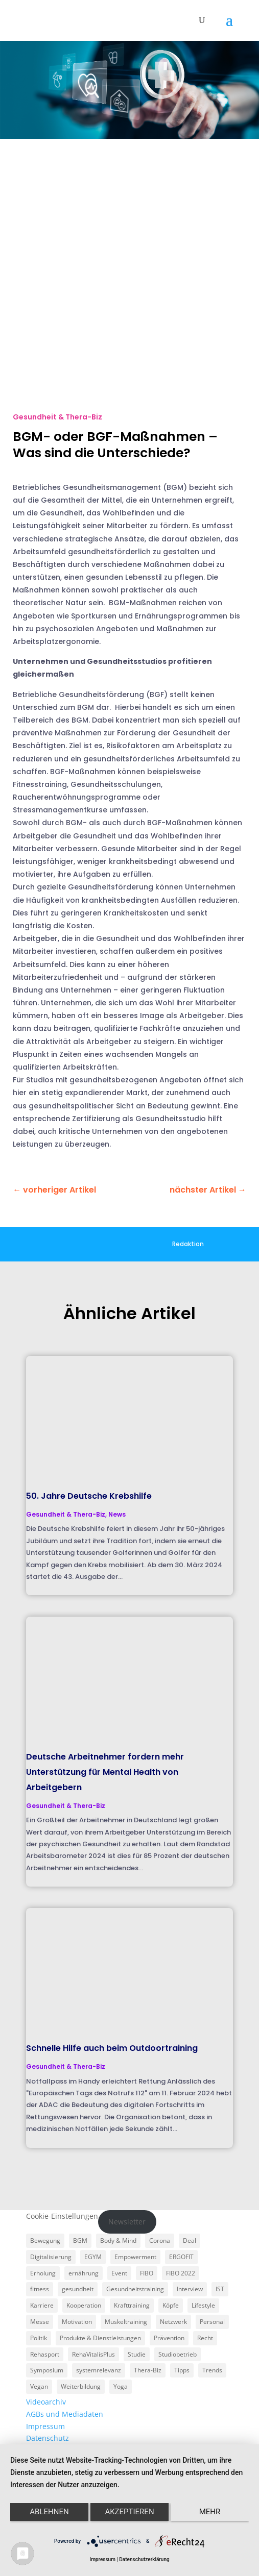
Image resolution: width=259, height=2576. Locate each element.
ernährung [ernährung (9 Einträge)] (83, 2273)
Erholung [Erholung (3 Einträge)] (43, 2273)
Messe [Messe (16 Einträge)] (39, 2321)
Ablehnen (49, 2511)
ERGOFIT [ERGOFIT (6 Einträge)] (181, 2256)
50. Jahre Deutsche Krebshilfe (89, 1496)
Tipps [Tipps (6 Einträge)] (182, 2370)
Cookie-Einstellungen (62, 2216)
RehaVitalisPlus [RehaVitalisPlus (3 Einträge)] (93, 2354)
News (117, 1514)
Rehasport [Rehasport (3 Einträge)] (44, 2354)
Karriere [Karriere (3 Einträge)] (42, 2305)
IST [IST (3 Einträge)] (220, 2289)
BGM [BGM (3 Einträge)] (80, 2240)
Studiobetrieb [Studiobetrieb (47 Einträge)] (177, 2354)
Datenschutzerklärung (144, 2559)
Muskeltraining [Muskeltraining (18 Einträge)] (126, 2321)
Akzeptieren (129, 2511)
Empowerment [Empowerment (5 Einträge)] (135, 2256)
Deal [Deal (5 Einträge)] (189, 2240)
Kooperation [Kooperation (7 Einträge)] (83, 2305)
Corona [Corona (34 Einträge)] (159, 2240)
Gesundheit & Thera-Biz (57, 417)
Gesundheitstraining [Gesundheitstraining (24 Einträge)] (135, 2289)
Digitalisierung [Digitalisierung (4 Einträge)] (51, 2256)
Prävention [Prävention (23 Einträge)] (169, 2338)
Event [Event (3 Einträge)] (119, 2273)
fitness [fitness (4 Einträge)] (39, 2289)
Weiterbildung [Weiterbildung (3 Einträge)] (81, 2386)
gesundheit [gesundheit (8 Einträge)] (77, 2289)
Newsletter (127, 2221)
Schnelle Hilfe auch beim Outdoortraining (112, 2048)
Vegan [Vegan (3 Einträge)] (39, 2386)
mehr (210, 2511)
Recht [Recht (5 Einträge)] (205, 2338)
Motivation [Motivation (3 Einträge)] (77, 2321)
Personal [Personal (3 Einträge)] (212, 2321)
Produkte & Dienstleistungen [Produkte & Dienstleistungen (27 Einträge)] (100, 2338)
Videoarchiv (46, 2402)
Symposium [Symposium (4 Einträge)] (46, 2370)
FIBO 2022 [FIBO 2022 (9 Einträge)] (180, 2273)
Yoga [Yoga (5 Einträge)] (120, 2386)
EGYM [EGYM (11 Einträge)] (93, 2256)
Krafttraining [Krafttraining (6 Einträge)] (132, 2305)
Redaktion (188, 1244)
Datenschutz (47, 2438)
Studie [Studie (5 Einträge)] (137, 2354)
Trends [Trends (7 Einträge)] (212, 2370)
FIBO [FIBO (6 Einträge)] (146, 2273)
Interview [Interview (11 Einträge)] (190, 2289)
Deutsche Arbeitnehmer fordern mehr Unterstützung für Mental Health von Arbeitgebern (105, 1772)
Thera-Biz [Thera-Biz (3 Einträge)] (147, 2370)
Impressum (45, 2426)
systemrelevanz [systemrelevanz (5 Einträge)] (98, 2370)
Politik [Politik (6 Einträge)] (38, 2338)
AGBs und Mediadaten (64, 2414)
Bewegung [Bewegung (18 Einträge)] (45, 2240)
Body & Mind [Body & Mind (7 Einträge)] (118, 2240)
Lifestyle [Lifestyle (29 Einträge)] (203, 2305)
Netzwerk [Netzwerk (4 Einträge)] (173, 2321)
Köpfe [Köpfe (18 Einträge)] (170, 2305)
